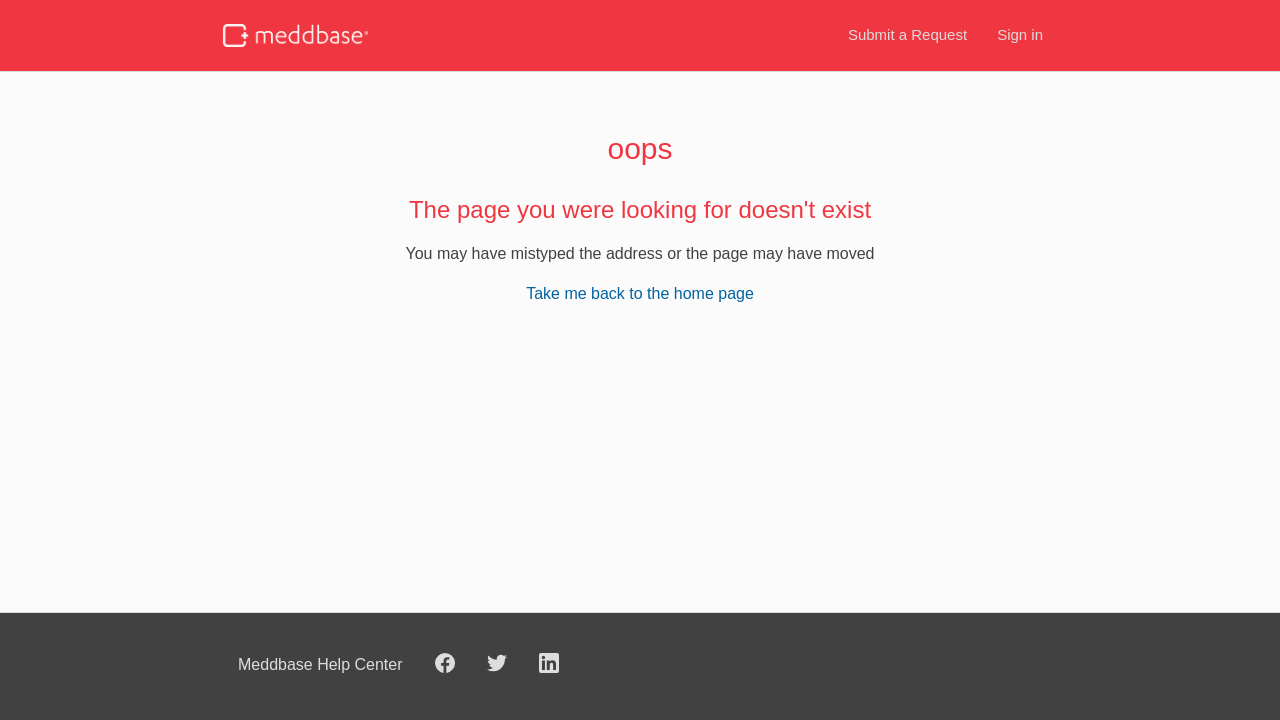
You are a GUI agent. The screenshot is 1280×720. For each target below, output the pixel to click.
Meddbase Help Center (320, 664)
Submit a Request (907, 34)
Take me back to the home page (640, 293)
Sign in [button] (1020, 34)
